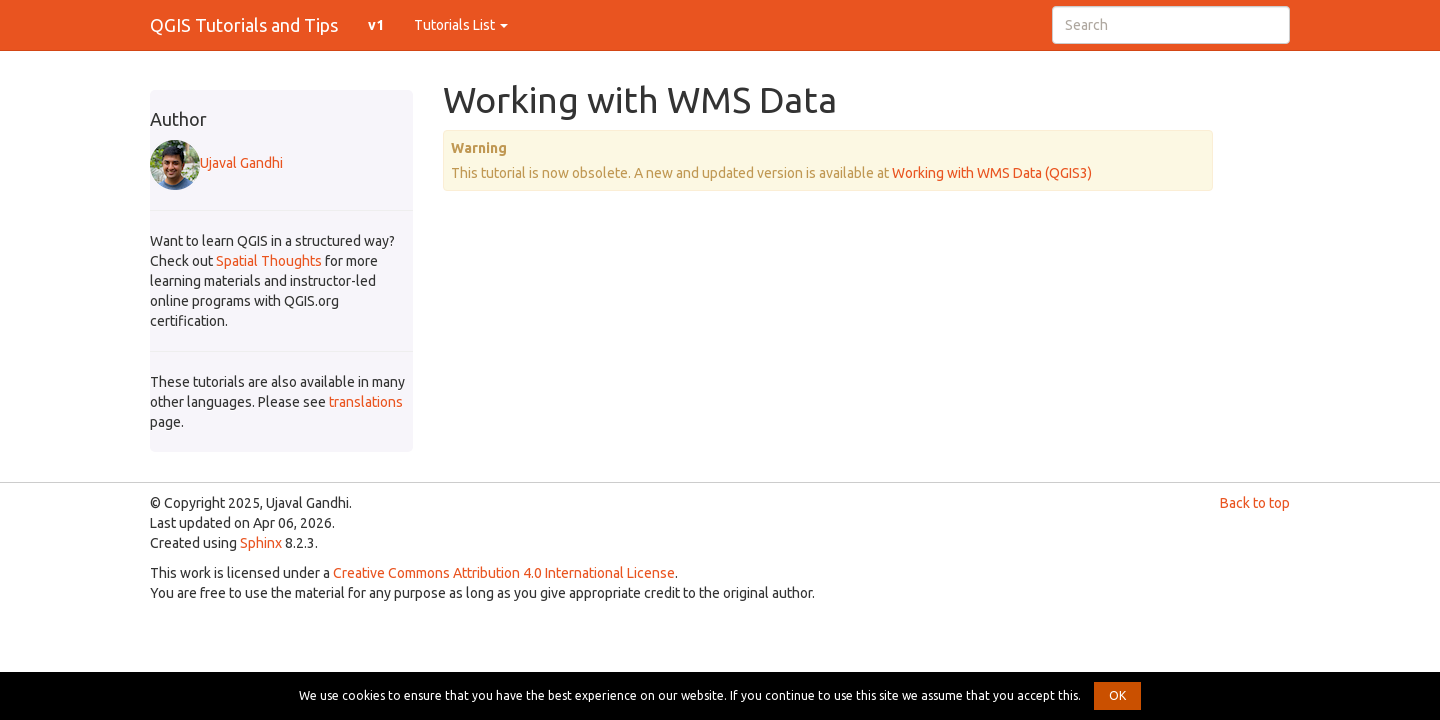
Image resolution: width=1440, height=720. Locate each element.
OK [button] (1117, 695)
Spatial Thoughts (269, 261)
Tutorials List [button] (461, 25)
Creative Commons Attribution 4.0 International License (504, 573)
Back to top (1255, 503)
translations (366, 402)
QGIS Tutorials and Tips (244, 25)
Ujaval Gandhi (216, 163)
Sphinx (261, 543)
